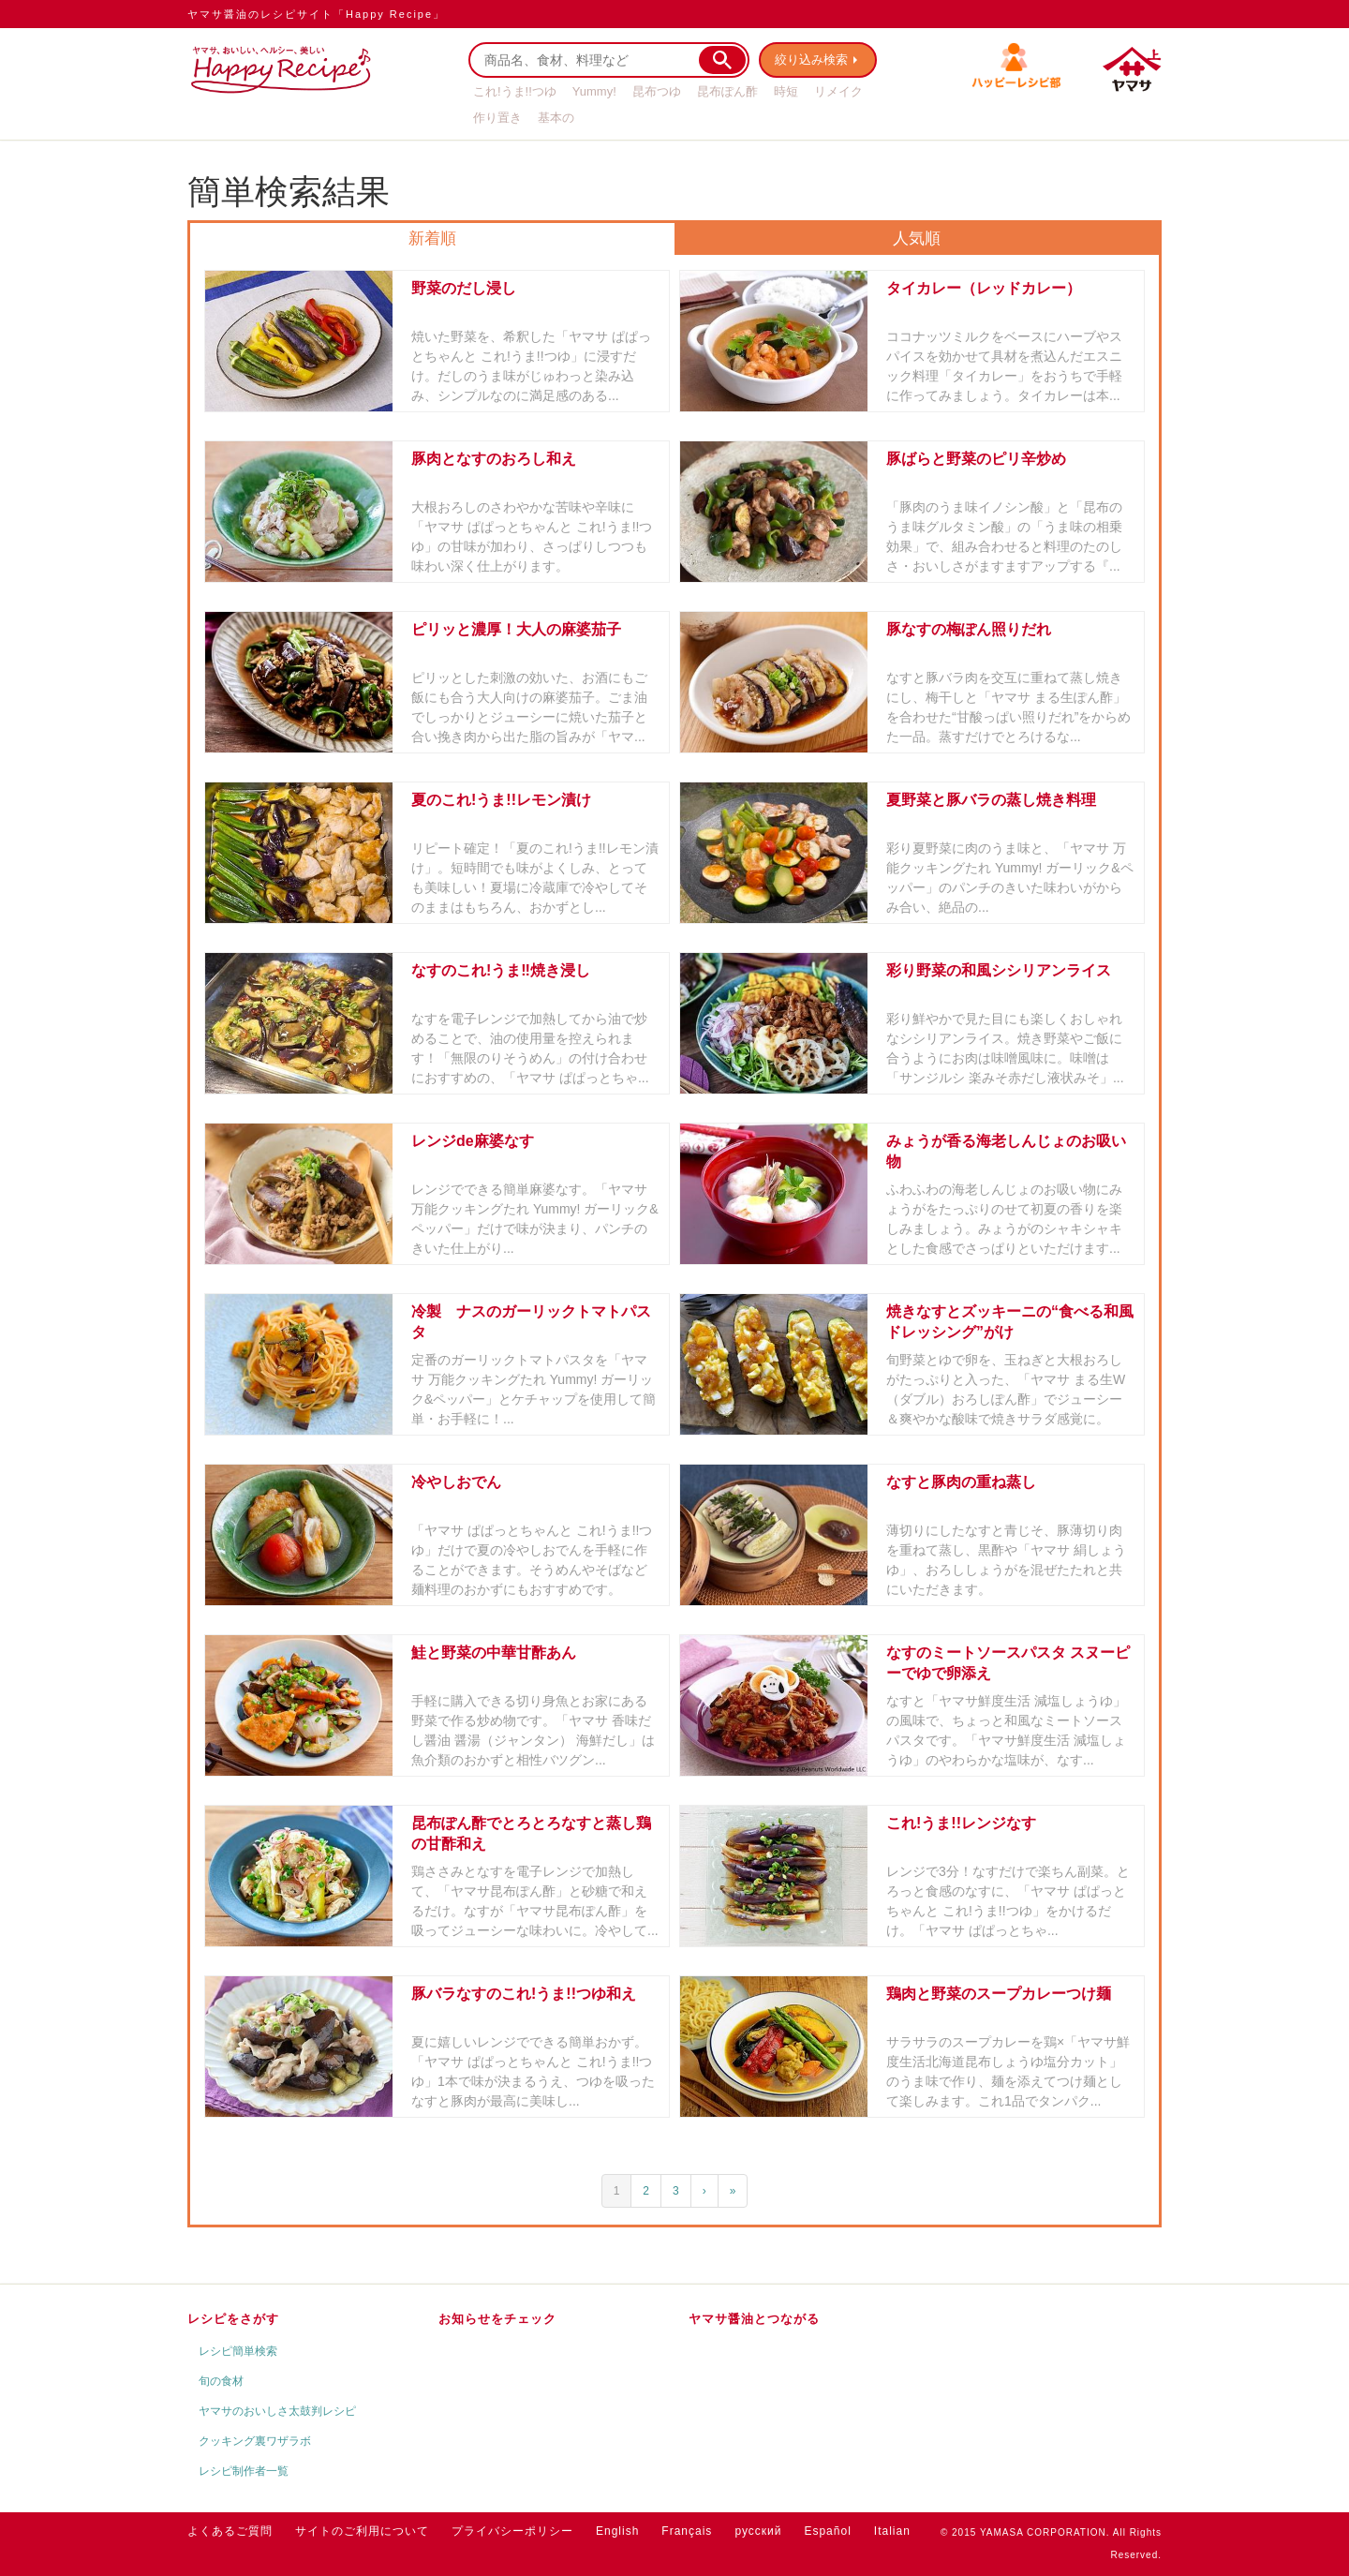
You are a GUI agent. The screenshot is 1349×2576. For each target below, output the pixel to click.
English (617, 2531)
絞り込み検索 (811, 59)
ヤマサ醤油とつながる (754, 2319)
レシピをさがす (233, 2319)
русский (757, 2531)
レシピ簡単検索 (238, 2351)
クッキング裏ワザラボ (255, 2441)
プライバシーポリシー (512, 2531)
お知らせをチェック (497, 2319)
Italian (892, 2531)
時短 (786, 91)
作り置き (497, 118)
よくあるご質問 (230, 2531)
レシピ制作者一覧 (244, 2471)
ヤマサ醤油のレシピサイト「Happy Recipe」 (316, 14)
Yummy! (594, 91)
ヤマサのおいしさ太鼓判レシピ (277, 2411)
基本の (556, 118)
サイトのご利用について (362, 2531)
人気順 (917, 238)
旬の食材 (221, 2381)
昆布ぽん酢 (727, 91)
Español (827, 2531)
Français (686, 2531)
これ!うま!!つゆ (514, 91)
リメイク (838, 91)
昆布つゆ (656, 91)
